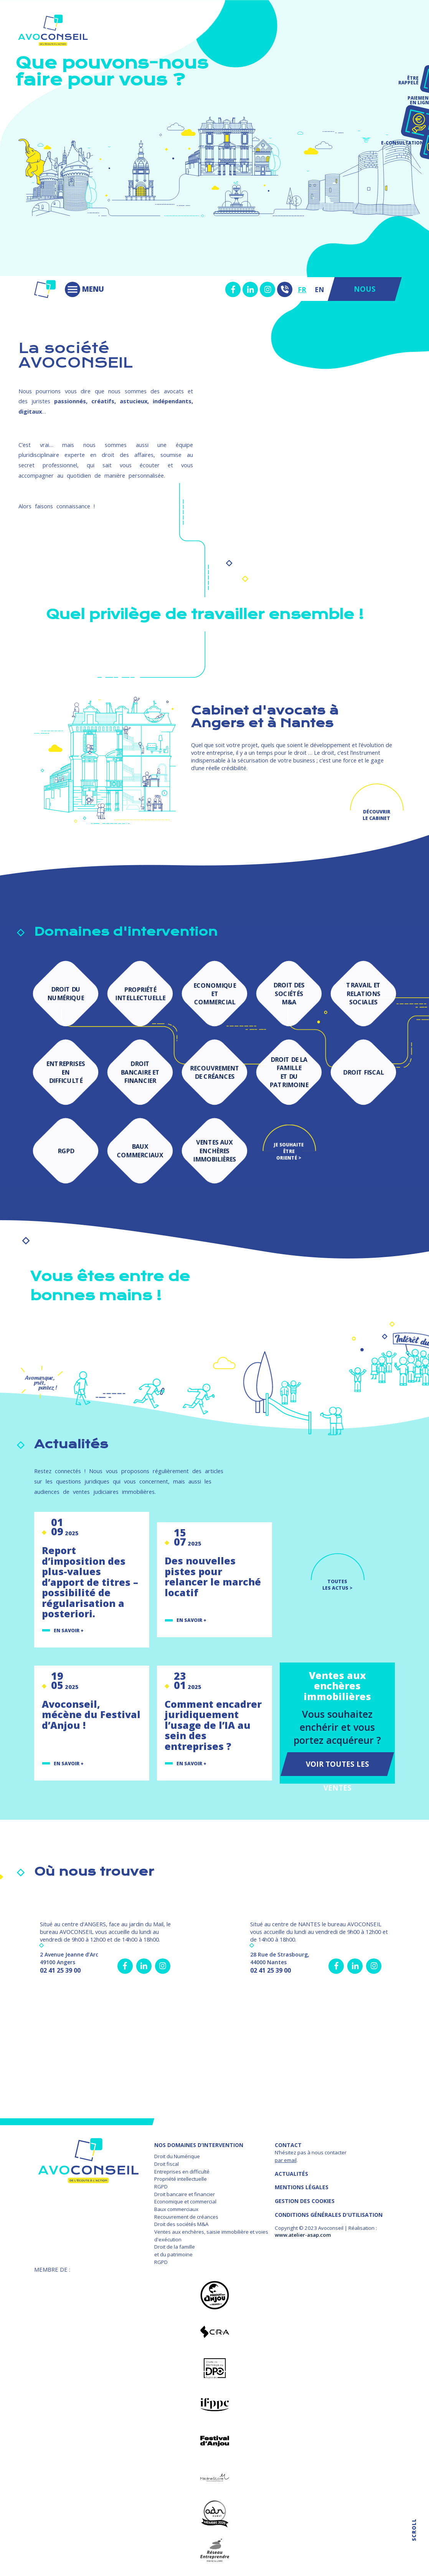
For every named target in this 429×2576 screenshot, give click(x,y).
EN (319, 289)
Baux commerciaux (176, 2209)
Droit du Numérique (177, 2156)
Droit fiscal (166, 2163)
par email (286, 2160)
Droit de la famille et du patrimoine (174, 2250)
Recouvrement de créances (186, 2216)
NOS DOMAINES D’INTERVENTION (198, 2145)
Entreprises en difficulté (182, 2171)
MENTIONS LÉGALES (301, 2187)
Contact (288, 2145)
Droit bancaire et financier (184, 2194)
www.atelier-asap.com (303, 2234)
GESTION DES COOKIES (305, 2201)
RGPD (161, 2186)
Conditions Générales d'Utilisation (329, 2214)
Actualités (291, 2173)
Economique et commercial (185, 2201)
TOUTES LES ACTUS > (337, 1584)
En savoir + (69, 1630)
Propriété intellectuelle (180, 2178)
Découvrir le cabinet (376, 814)
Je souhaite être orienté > (288, 1148)
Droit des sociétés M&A (181, 2224)
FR (302, 289)
